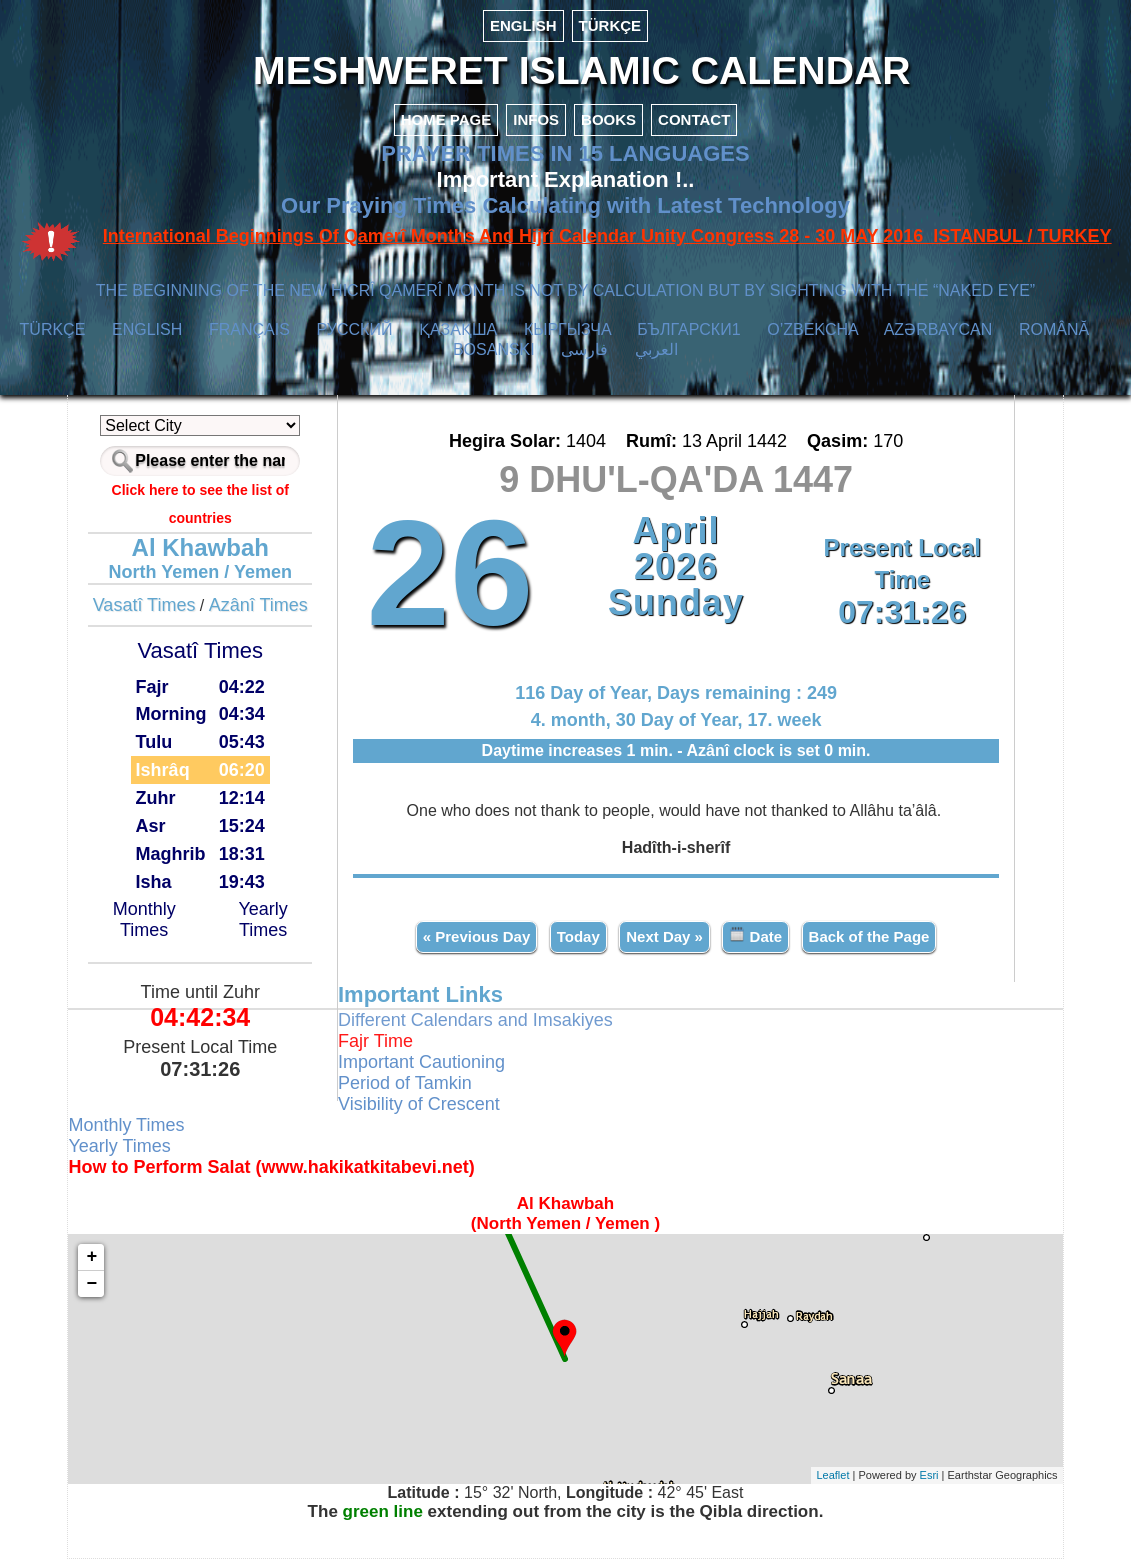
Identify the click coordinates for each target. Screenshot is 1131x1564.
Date (753, 940)
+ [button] (109, 1262)
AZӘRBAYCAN (938, 336)
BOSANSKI (494, 356)
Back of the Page (866, 941)
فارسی (584, 356)
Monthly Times (159, 926)
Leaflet (815, 1481)
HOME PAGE (446, 126)
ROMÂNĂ (1054, 336)
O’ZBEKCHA (812, 336)
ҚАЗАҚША (458, 336)
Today (575, 941)
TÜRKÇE (610, 25)
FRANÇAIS (249, 336)
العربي (656, 356)
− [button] (109, 1289)
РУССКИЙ (355, 336)
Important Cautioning (430, 1067)
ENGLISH (523, 25)
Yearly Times (274, 926)
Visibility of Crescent (428, 1109)
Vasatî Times (157, 612)
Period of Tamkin (414, 1088)
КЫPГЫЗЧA (567, 336)
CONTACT (694, 126)
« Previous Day (474, 941)
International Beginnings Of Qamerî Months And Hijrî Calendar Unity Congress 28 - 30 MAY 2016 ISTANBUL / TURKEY (607, 243)
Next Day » (662, 941)
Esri (912, 1481)
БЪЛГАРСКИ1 (688, 336)
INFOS (536, 126)
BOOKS (608, 126)
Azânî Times (271, 612)
